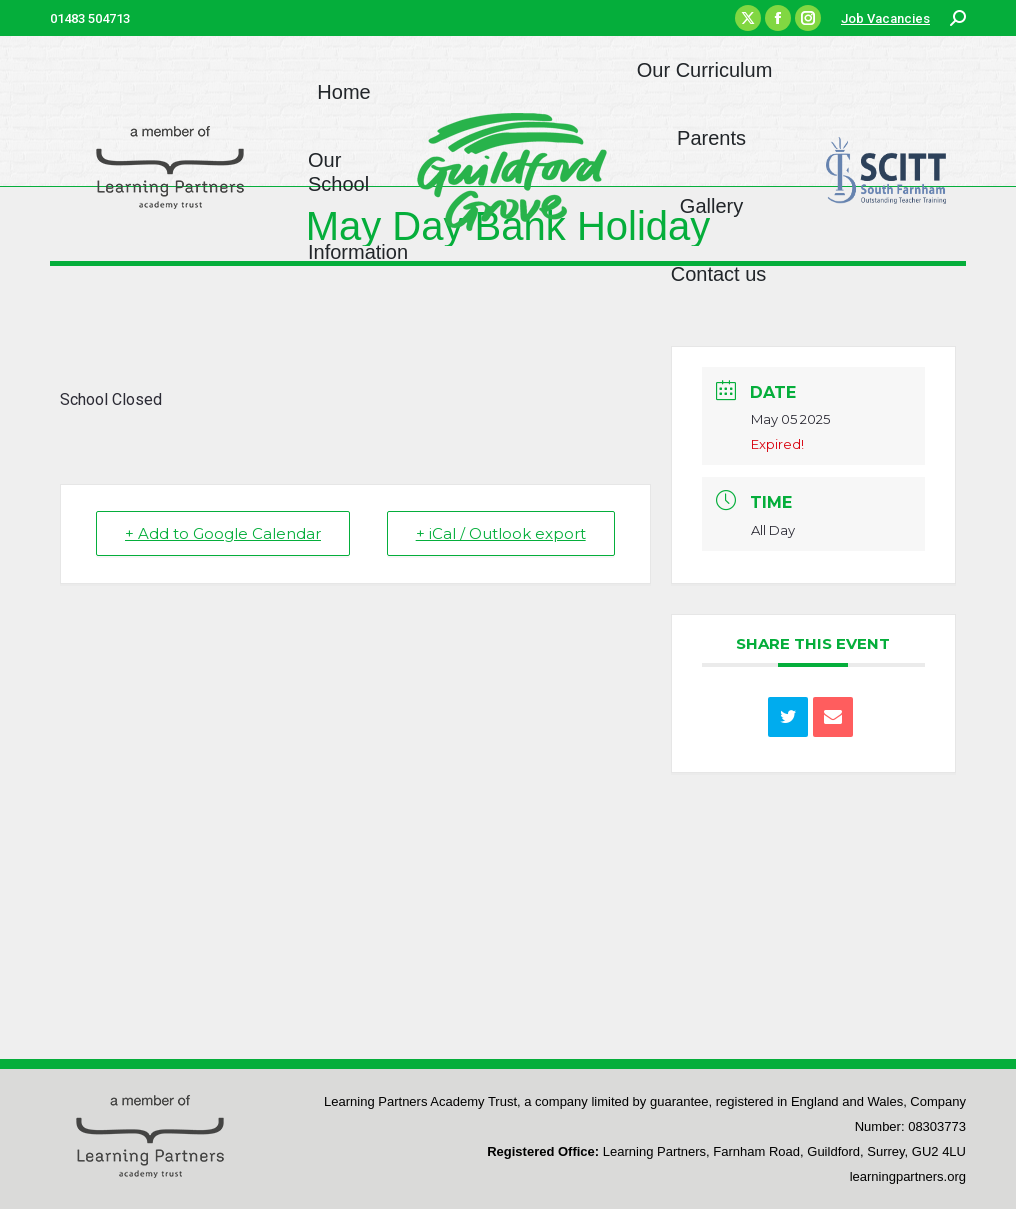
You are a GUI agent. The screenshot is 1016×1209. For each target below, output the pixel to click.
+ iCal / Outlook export (501, 533)
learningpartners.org (908, 1176)
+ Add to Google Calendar (223, 533)
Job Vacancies (885, 18)
